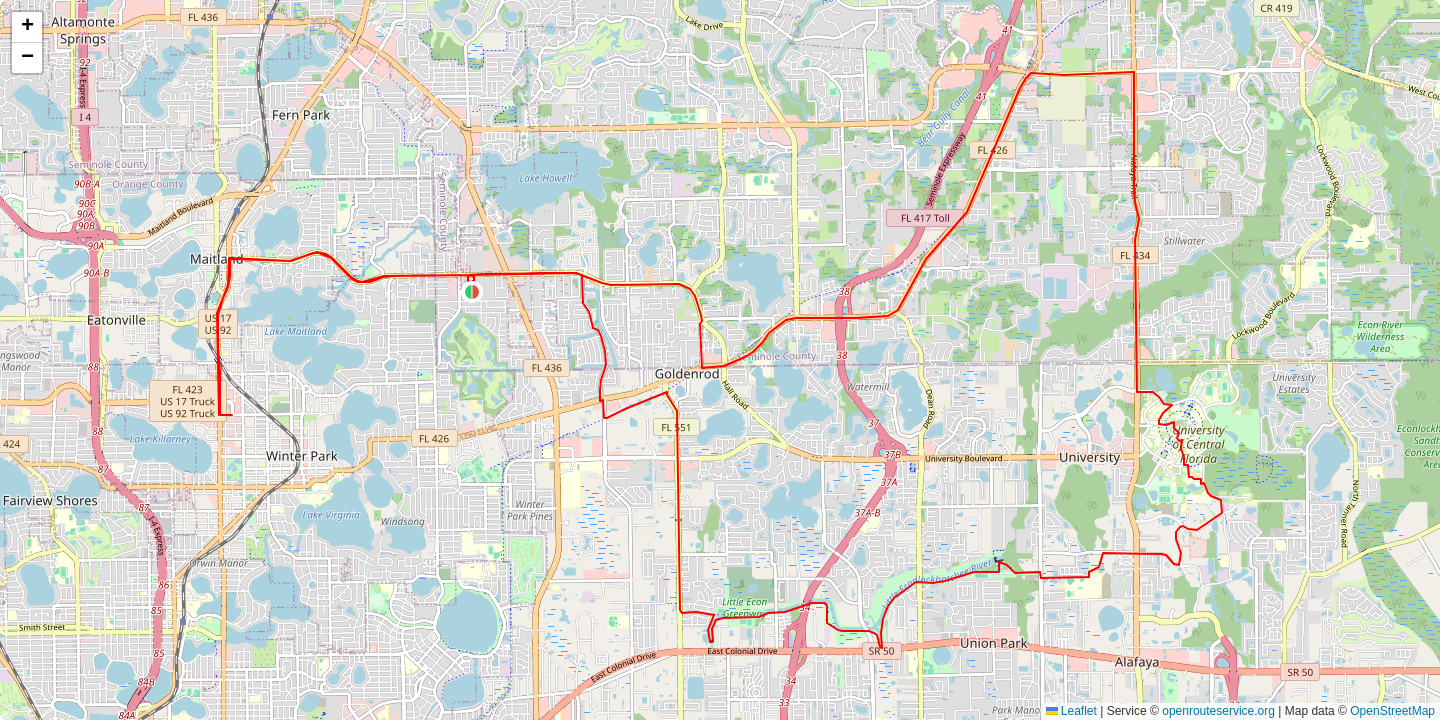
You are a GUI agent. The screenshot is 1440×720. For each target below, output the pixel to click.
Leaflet (1071, 711)
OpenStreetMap (1392, 711)
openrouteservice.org (1218, 711)
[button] (472, 292)
